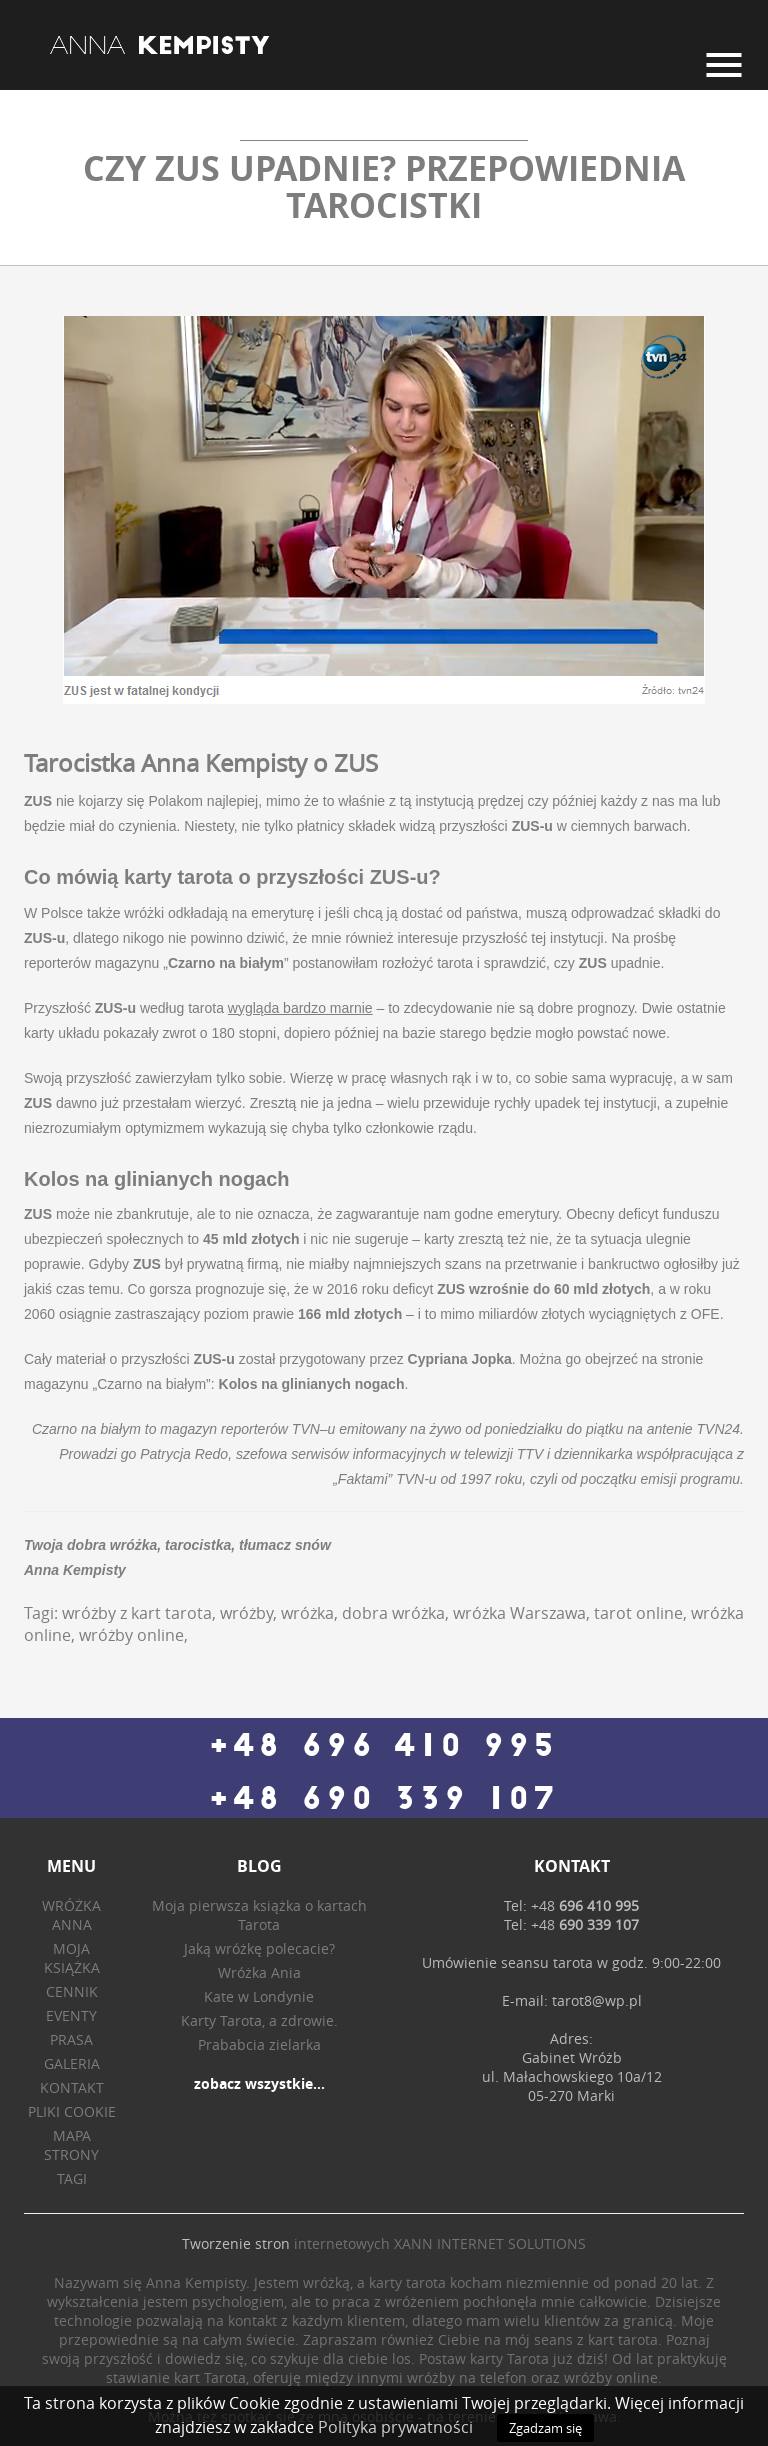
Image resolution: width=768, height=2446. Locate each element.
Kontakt (72, 2087)
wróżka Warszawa (519, 1613)
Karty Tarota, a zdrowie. (259, 2020)
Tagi (72, 2178)
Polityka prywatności (395, 2427)
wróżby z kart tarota (137, 1613)
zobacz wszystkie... (259, 2083)
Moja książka (72, 1958)
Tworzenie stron (236, 2243)
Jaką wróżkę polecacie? (259, 1948)
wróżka (307, 1613)
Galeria (72, 2063)
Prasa (71, 2039)
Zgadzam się (545, 2428)
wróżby (246, 1613)
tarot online (638, 1613)
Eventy (71, 2015)
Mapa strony (71, 2145)
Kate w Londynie (259, 1996)
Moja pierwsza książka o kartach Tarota (259, 1915)
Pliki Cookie (72, 2111)
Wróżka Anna (71, 1915)
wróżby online (131, 1635)
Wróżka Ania (259, 1972)
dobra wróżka (393, 1613)
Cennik (72, 1991)
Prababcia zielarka (259, 2044)
